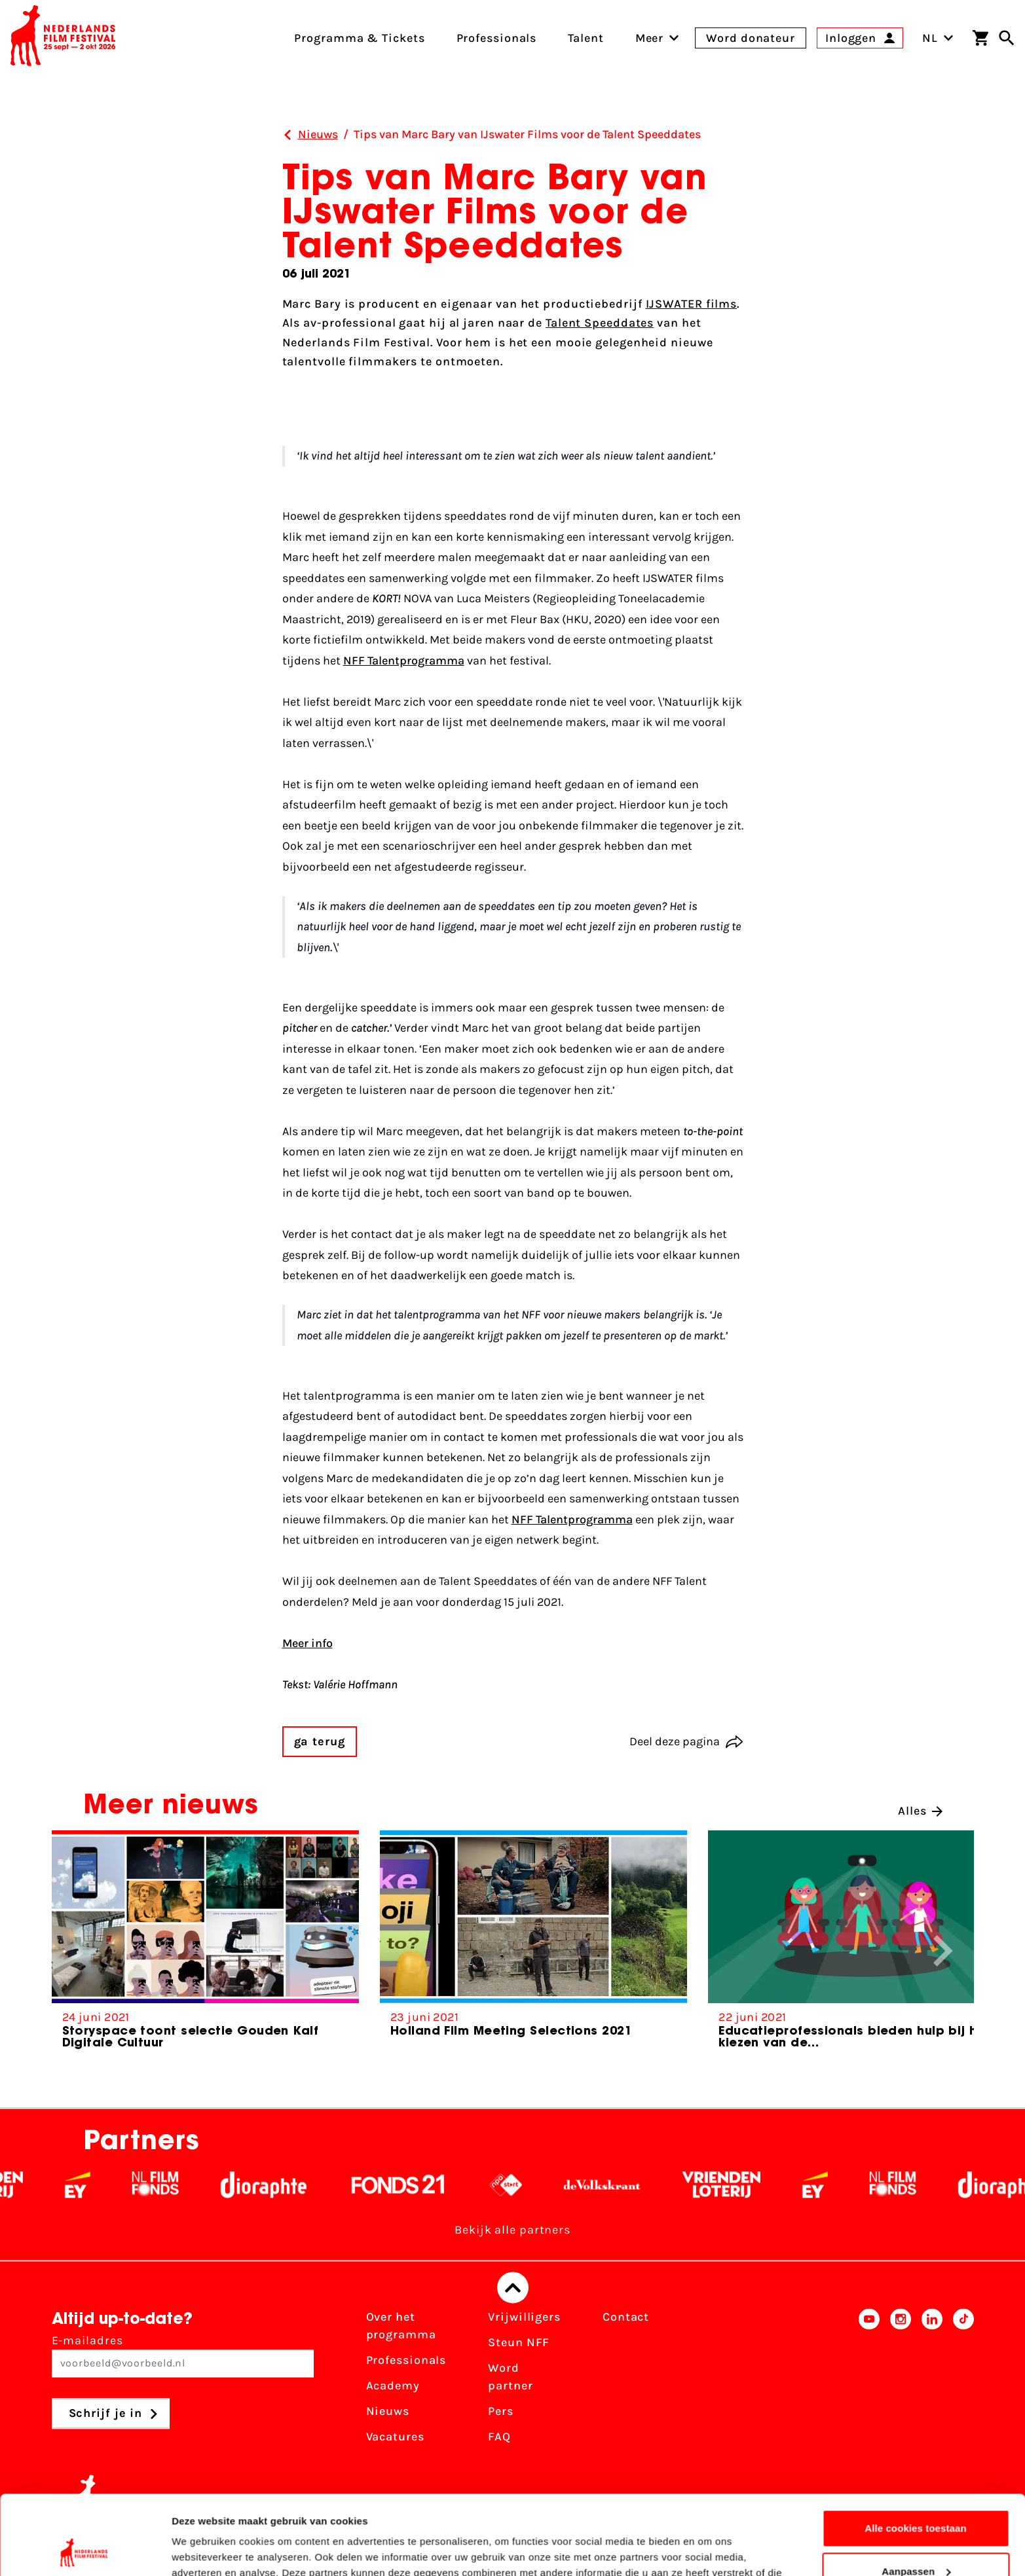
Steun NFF (519, 2343)
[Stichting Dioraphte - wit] (317, 2185)
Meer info (307, 1643)
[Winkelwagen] (980, 38)
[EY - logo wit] (130, 2185)
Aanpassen (916, 2496)
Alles (920, 1811)
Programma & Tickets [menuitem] (359, 38)
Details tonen (203, 2550)
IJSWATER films (691, 304)
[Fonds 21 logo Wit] (451, 2185)
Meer (649, 38)
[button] (943, 1951)
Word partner (510, 2377)
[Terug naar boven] (513, 2288)
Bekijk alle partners (512, 2230)
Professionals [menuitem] (497, 38)
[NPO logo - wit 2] (559, 2185)
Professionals (406, 2360)
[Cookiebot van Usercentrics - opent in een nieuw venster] (85, 2550)
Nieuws (387, 2411)
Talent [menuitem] (585, 38)
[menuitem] (650, 38)
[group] (205, 1945)
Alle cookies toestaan (916, 2453)
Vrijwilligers (524, 2317)
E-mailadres (183, 2356)
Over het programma (401, 2326)
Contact (626, 2317)
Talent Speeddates (600, 323)
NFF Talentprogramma (403, 660)
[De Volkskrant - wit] (655, 2185)
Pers (500, 2411)
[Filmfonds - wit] (208, 2185)
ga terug (319, 1741)
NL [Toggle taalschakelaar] (938, 38)
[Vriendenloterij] (774, 2185)
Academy (393, 2386)
